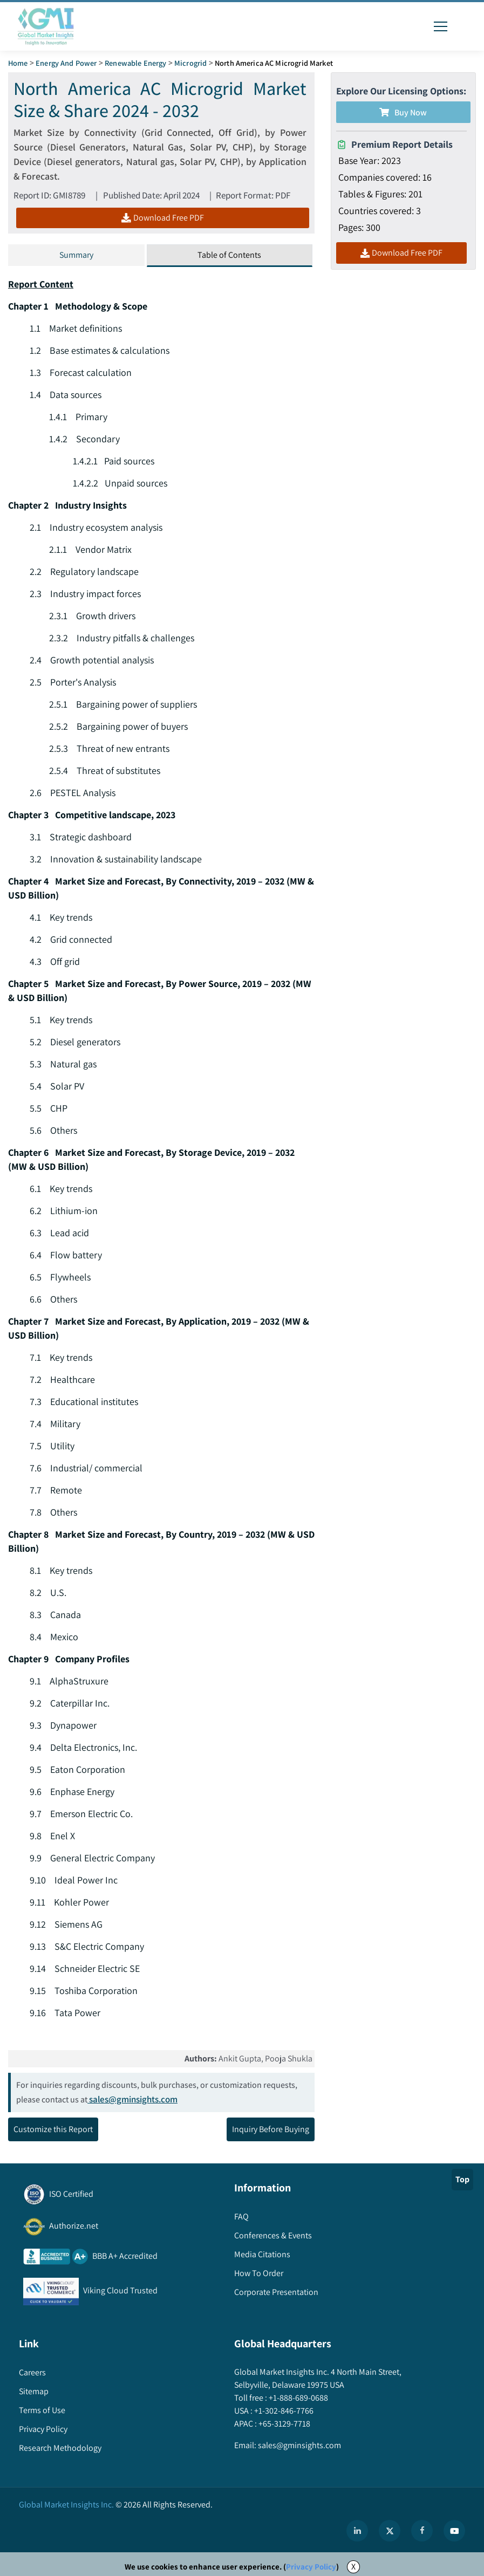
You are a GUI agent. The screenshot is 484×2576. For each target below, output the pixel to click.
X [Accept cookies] (353, 2566)
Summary (76, 255)
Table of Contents (229, 255)
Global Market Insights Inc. (66, 2504)
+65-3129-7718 (283, 2423)
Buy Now (403, 112)
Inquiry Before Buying (270, 2129)
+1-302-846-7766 (283, 2410)
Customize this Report (53, 2129)
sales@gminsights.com (132, 2099)
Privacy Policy (311, 2566)
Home (18, 63)
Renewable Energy (135, 63)
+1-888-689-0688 (297, 2397)
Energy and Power (66, 63)
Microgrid (190, 63)
